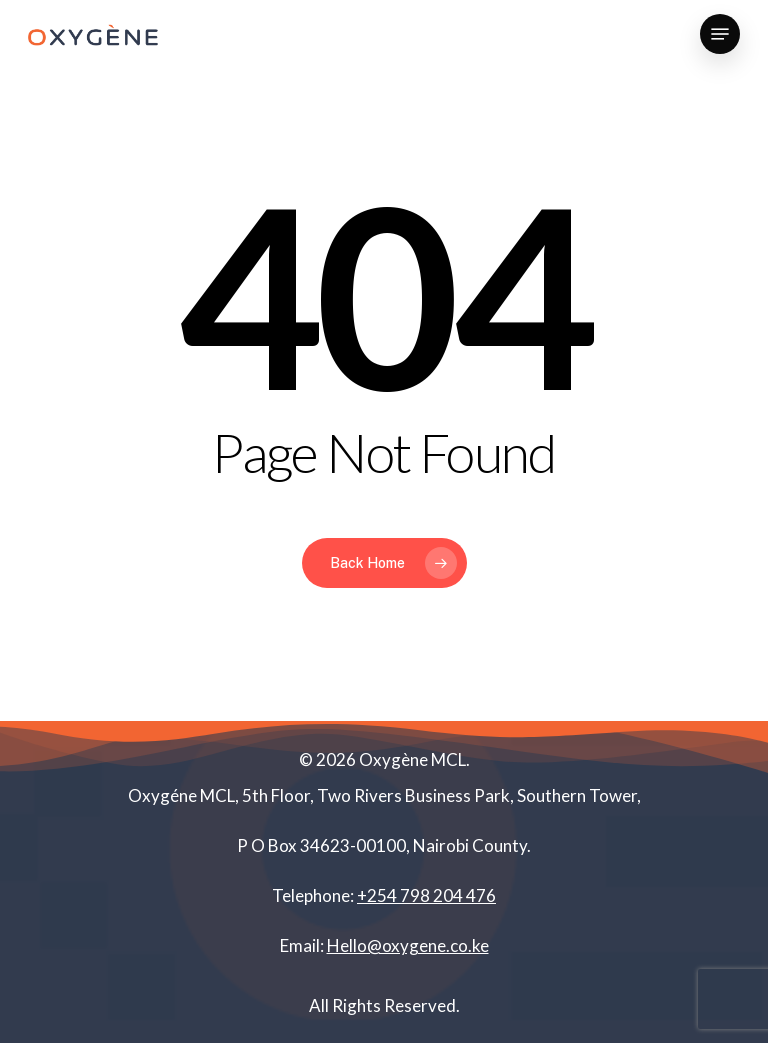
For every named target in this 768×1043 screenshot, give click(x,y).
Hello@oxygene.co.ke (408, 945)
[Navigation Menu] (720, 34)
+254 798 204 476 (426, 895)
